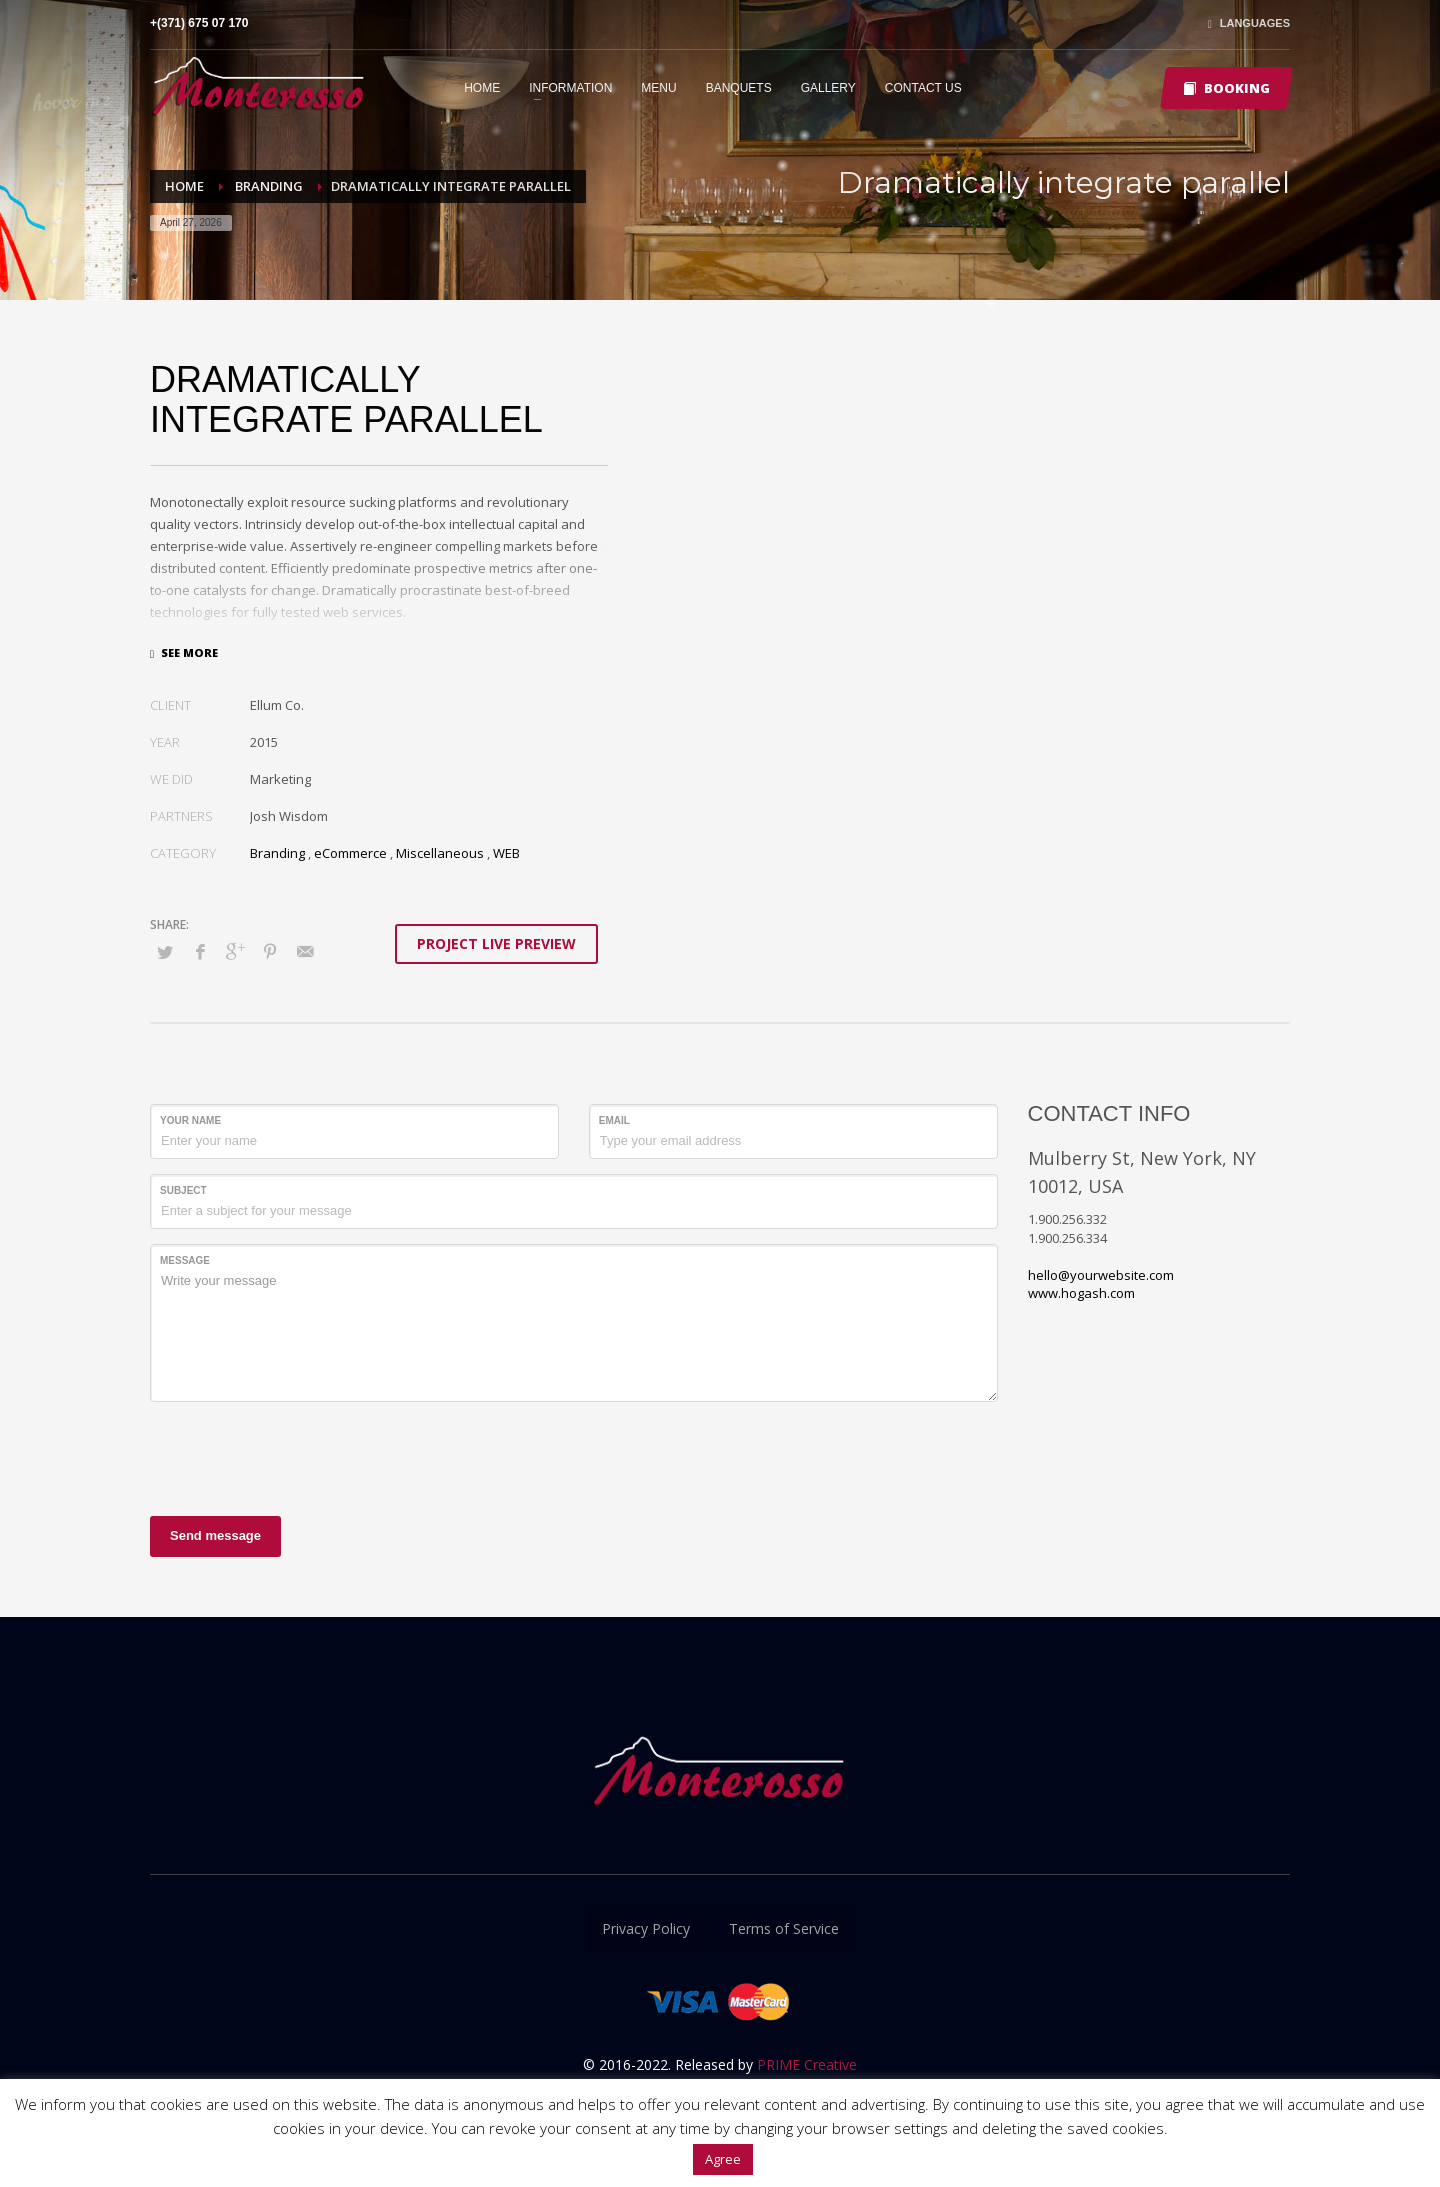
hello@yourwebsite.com (1101, 1275)
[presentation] (302, 1456)
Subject (183, 1190)
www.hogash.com (1081, 1293)
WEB (506, 853)
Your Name (190, 1120)
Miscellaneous (440, 853)
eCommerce (350, 853)
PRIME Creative (807, 2064)
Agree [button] (723, 2159)
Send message (215, 1535)
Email (614, 1120)
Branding (277, 853)
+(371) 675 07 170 (199, 23)
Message (185, 1260)
